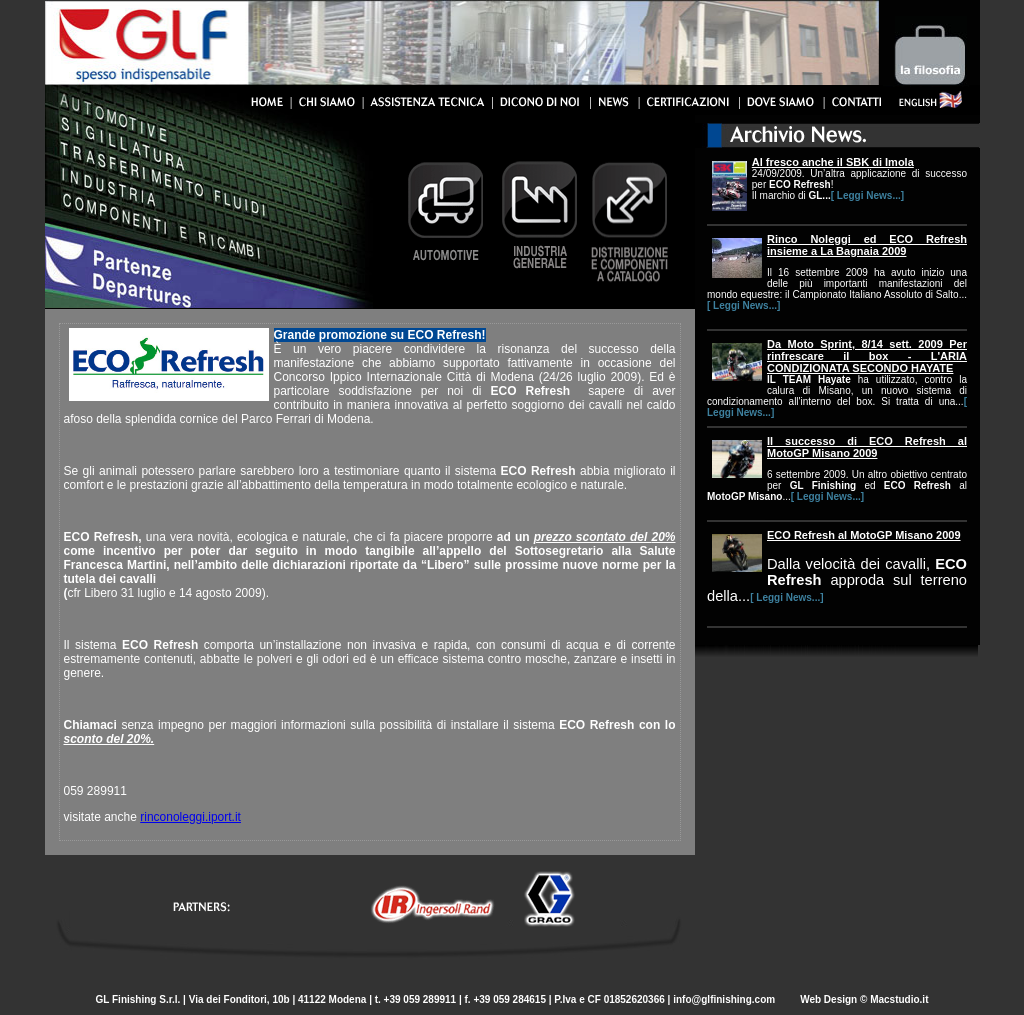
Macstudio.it (899, 999)
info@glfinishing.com (725, 999)
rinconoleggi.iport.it (190, 817)
